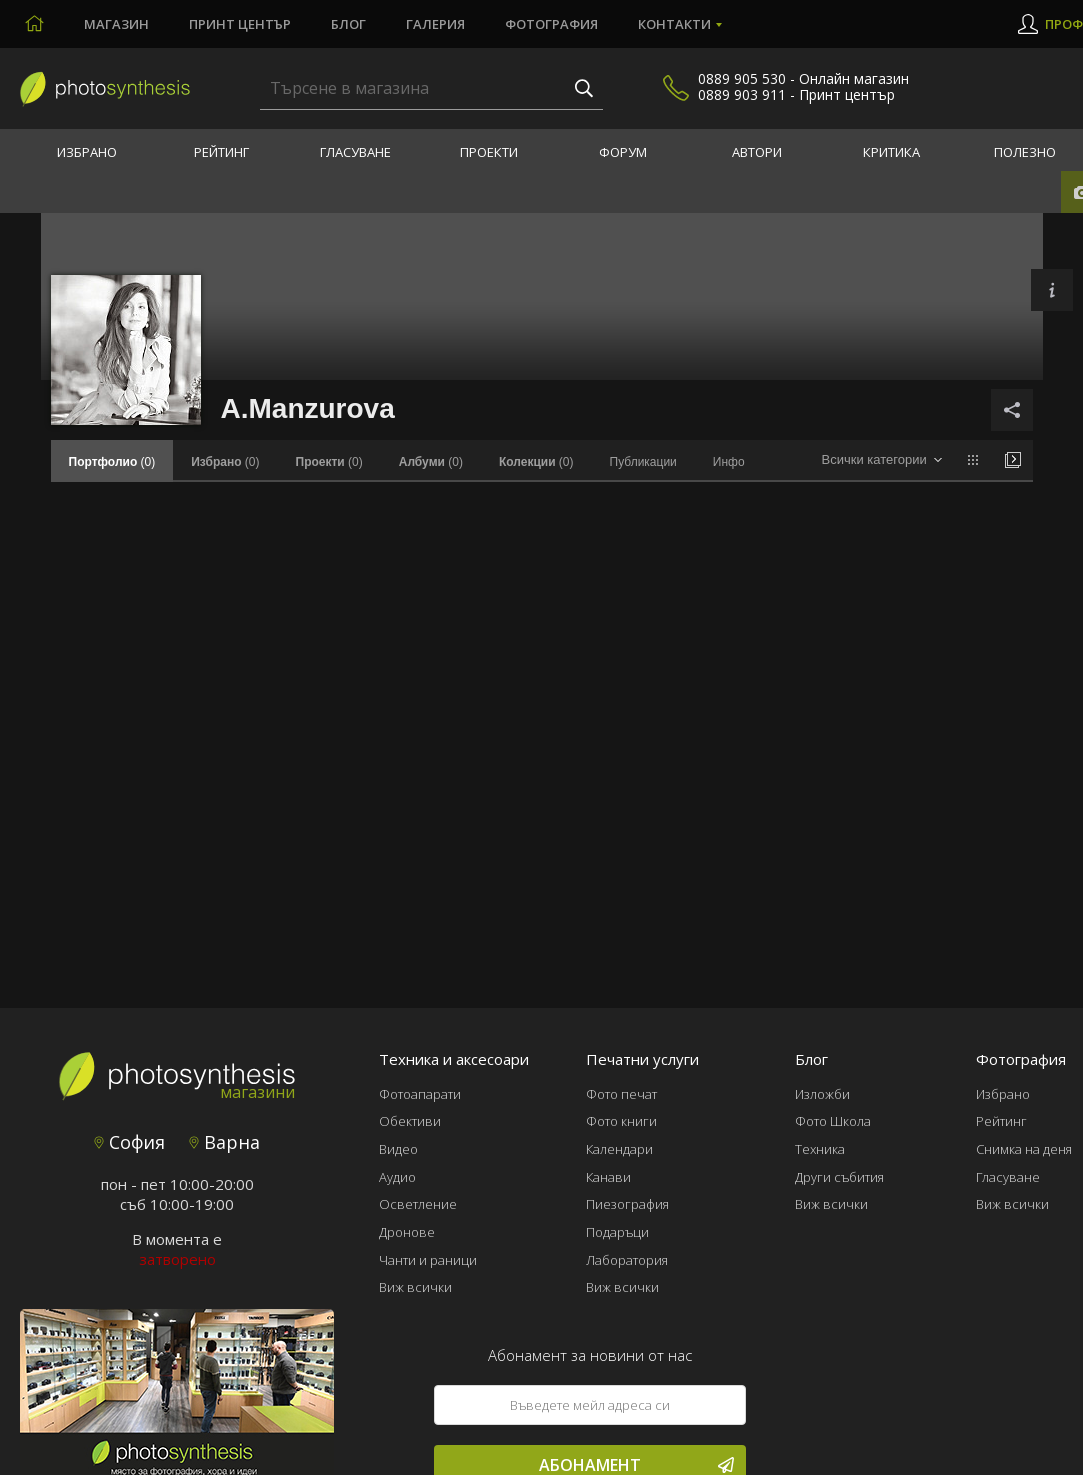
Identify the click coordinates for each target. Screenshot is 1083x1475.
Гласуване (355, 152)
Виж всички (415, 1287)
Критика (891, 152)
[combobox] (881, 460)
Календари (619, 1149)
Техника (820, 1149)
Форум (623, 152)
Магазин (116, 24)
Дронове (407, 1232)
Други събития (839, 1177)
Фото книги (621, 1121)
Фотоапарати (420, 1094)
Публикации (643, 462)
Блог (348, 24)
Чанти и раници (428, 1260)
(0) (225, 462)
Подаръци (617, 1232)
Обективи (410, 1121)
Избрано (87, 152)
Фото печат (621, 1094)
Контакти (674, 24)
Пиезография (627, 1204)
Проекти (489, 152)
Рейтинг (221, 152)
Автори (757, 152)
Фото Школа (833, 1121)
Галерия (435, 24)
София (129, 1142)
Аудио (397, 1177)
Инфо (729, 462)
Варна (224, 1142)
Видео (398, 1149)
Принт (240, 24)
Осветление (418, 1204)
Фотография (551, 24)
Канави (608, 1177)
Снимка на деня (1024, 1149)
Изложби (822, 1094)
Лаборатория (627, 1260)
